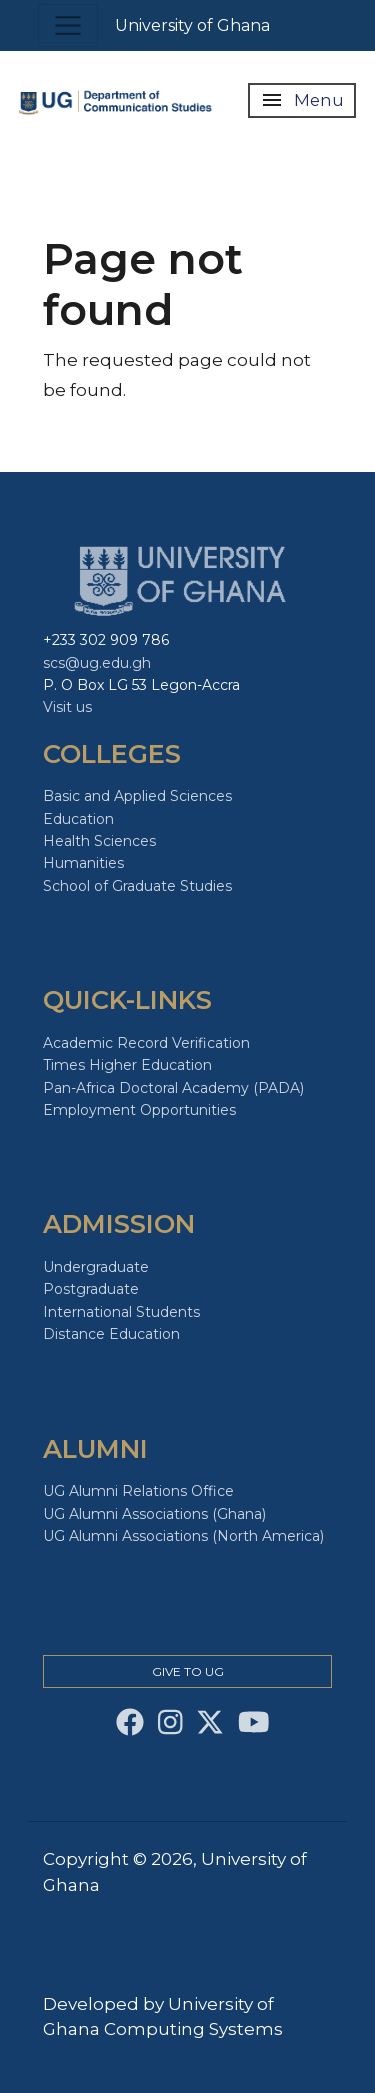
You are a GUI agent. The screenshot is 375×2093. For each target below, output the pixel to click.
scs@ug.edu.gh (97, 663)
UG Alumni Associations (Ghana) (154, 1514)
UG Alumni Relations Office (138, 1491)
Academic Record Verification (146, 1043)
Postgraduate (91, 1289)
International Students (121, 1312)
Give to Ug (188, 1671)
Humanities (83, 863)
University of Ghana (192, 25)
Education (78, 819)
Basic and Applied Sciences (137, 796)
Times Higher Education (127, 1065)
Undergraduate (96, 1267)
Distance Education (111, 1334)
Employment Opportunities (139, 1110)
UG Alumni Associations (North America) (183, 1536)
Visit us (67, 707)
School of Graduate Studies (137, 886)
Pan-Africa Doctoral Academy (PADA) (173, 1088)
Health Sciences (99, 841)
